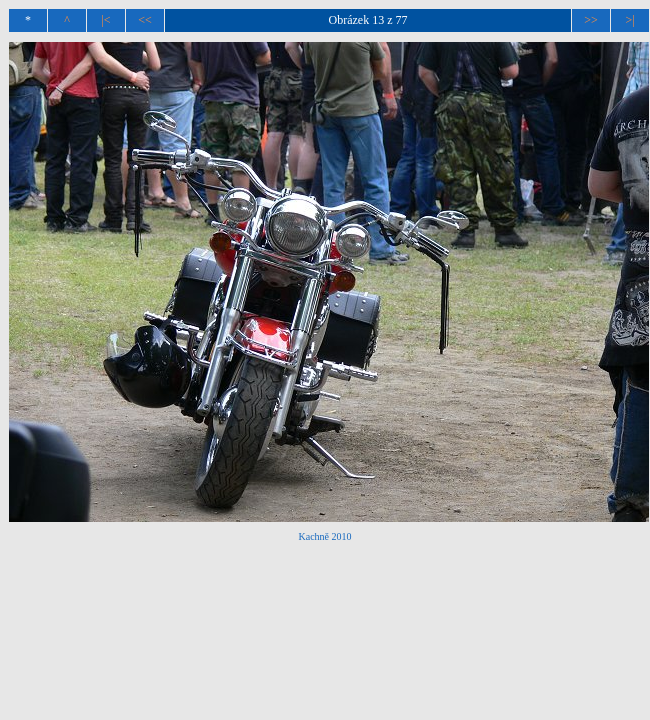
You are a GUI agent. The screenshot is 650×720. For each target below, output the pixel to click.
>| (629, 20)
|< (105, 20)
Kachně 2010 (324, 536)
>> (591, 20)
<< (145, 20)
